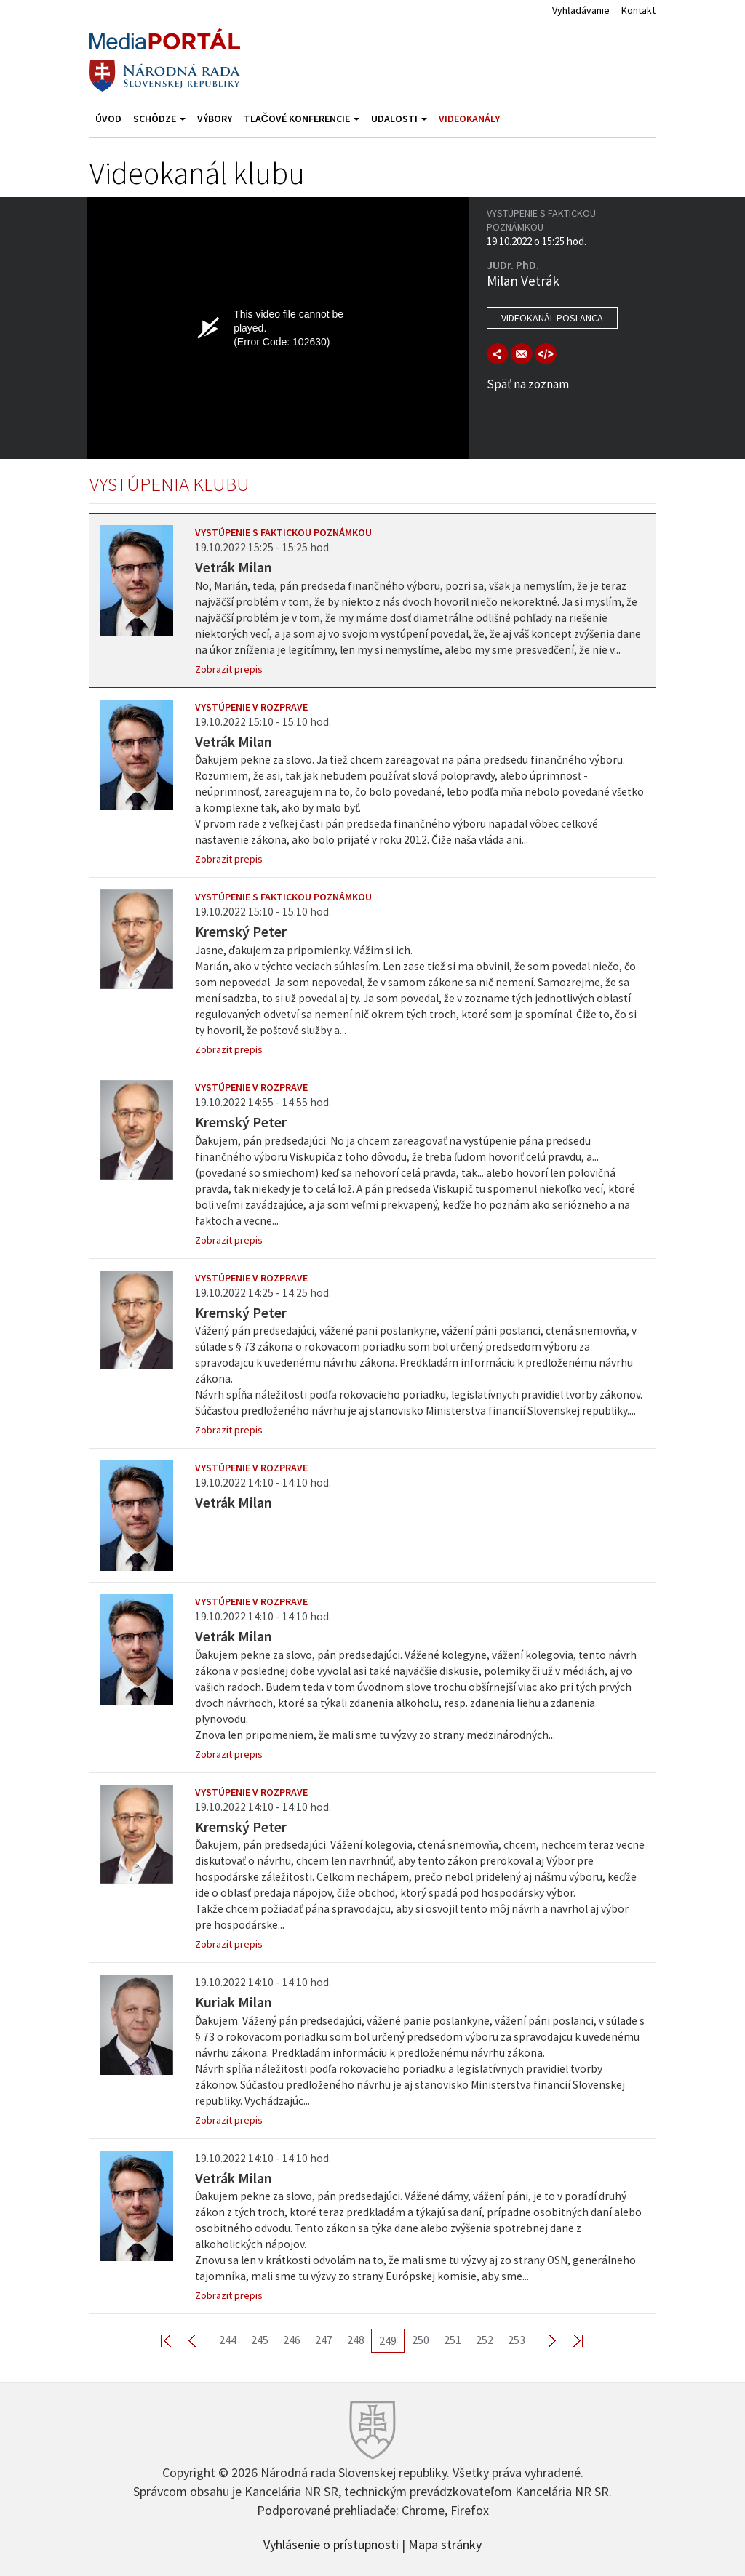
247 (323, 2339)
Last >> (569, 2340)
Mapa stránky (445, 2543)
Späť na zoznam (528, 384)
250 (420, 2339)
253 (516, 2339)
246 (291, 2339)
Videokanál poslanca (552, 317)
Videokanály (469, 118)
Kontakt (638, 10)
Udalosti (399, 118)
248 (355, 2339)
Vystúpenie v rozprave (251, 706)
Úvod (108, 118)
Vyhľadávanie (581, 10)
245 (259, 2339)
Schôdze (159, 118)
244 (227, 2339)
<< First (174, 2340)
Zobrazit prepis (229, 669)
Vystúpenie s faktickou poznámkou (283, 532)
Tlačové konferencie (301, 118)
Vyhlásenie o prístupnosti (331, 2543)
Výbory (214, 118)
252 (484, 2339)
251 (452, 2339)
